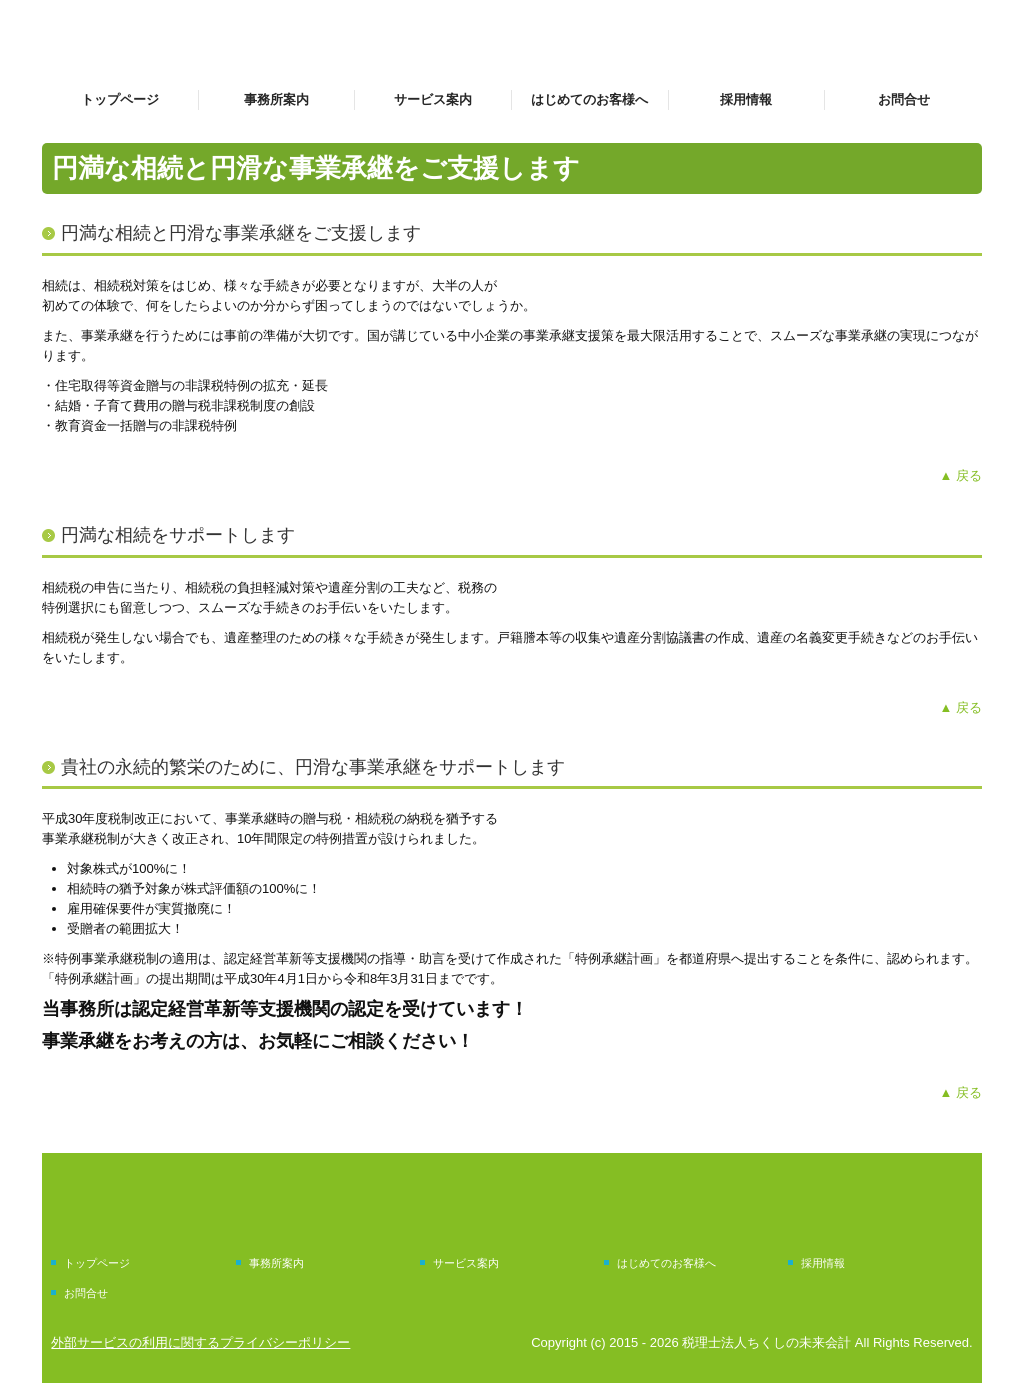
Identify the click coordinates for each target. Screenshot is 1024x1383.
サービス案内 (433, 99)
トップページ (120, 99)
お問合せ (904, 99)
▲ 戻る (961, 475)
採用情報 (746, 99)
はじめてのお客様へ (589, 99)
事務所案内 (276, 99)
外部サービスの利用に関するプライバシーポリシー (200, 1342)
